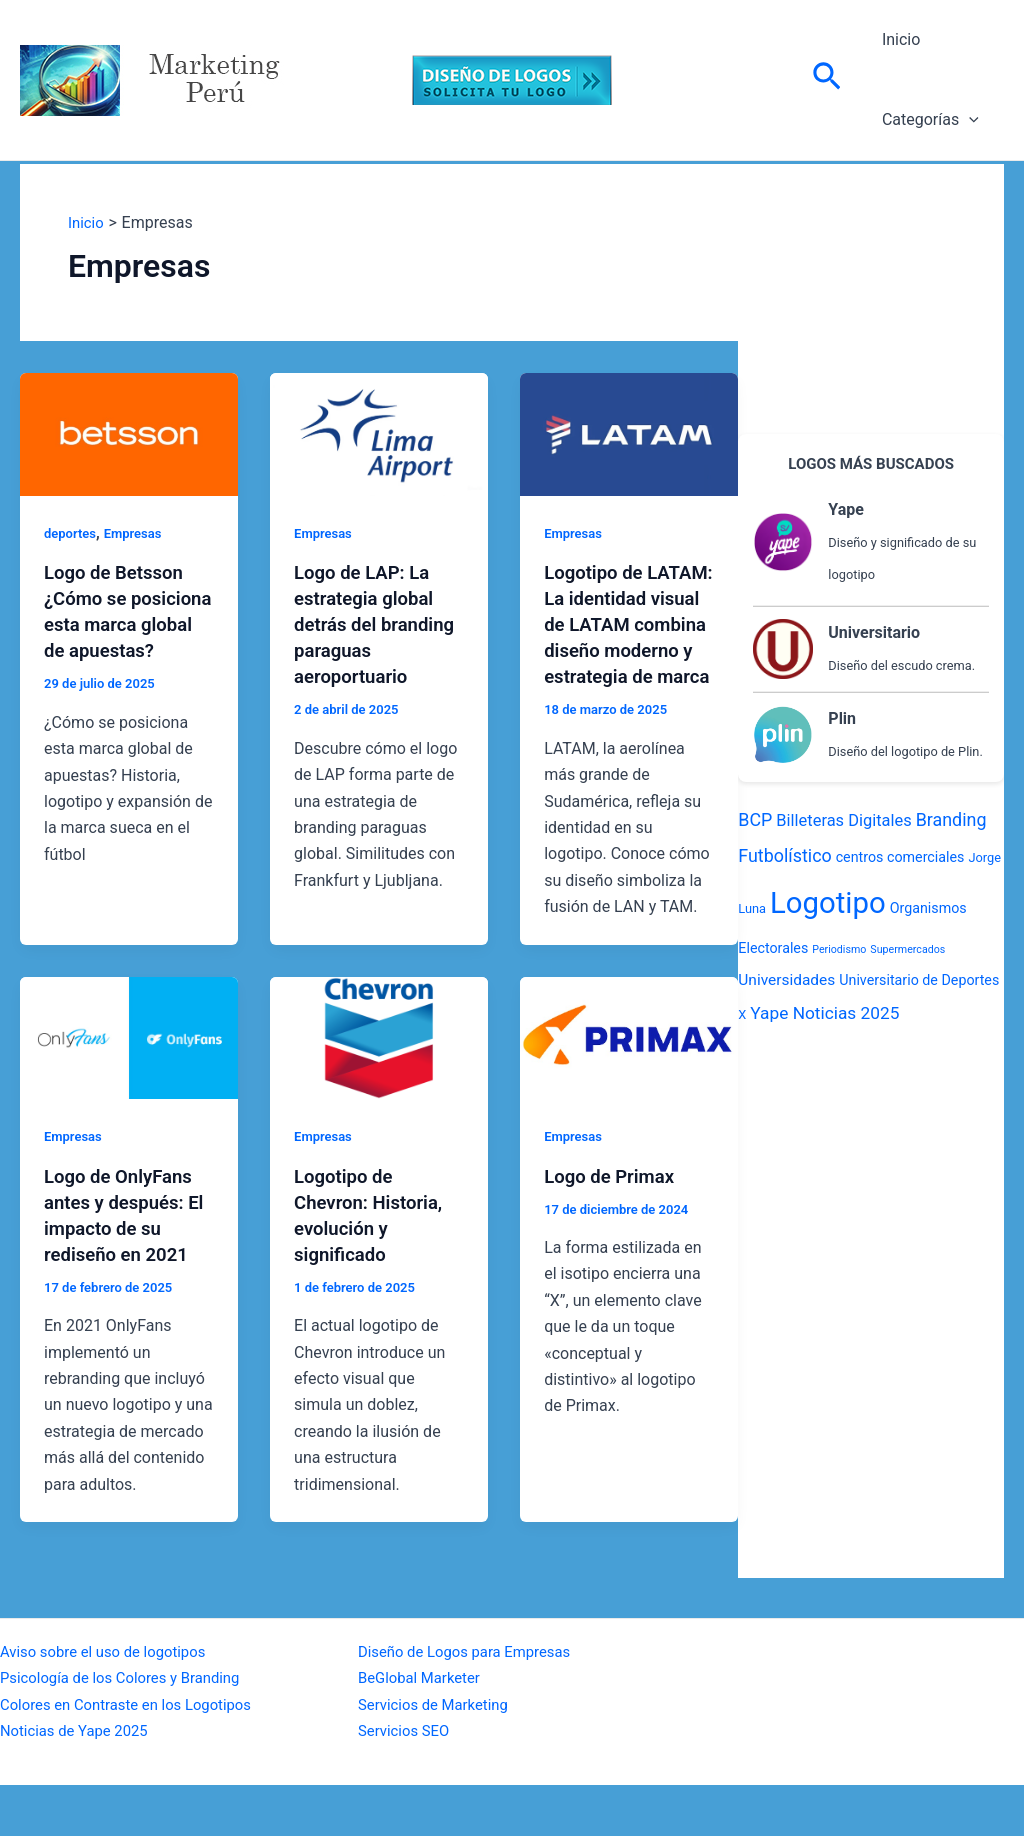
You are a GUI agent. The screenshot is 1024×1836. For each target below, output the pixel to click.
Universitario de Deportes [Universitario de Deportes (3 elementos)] (919, 980)
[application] (965, 120)
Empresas (139, 533)
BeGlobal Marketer (424, 1729)
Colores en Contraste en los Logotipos (135, 1755)
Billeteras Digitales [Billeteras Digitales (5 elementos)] (843, 820)
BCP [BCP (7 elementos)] (755, 819)
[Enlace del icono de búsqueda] (827, 80)
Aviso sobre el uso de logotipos (111, 1702)
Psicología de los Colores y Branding (129, 1729)
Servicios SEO (407, 1781)
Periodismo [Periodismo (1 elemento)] (839, 949)
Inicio (897, 39)
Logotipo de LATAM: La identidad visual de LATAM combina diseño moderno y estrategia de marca (628, 650)
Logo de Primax (614, 1227)
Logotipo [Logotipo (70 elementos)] (828, 903)
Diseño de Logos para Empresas (472, 1702)
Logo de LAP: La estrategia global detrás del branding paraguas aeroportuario (377, 624)
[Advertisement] (871, 289)
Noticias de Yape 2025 (79, 1781)
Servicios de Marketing (439, 1755)
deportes (72, 533)
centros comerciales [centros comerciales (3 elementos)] (900, 857)
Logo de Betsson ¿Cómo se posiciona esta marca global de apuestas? (119, 624)
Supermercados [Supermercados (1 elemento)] (907, 949)
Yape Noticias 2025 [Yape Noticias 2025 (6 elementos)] (824, 1013)
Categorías (926, 120)
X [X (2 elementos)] (742, 1014)
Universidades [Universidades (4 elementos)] (786, 980)
